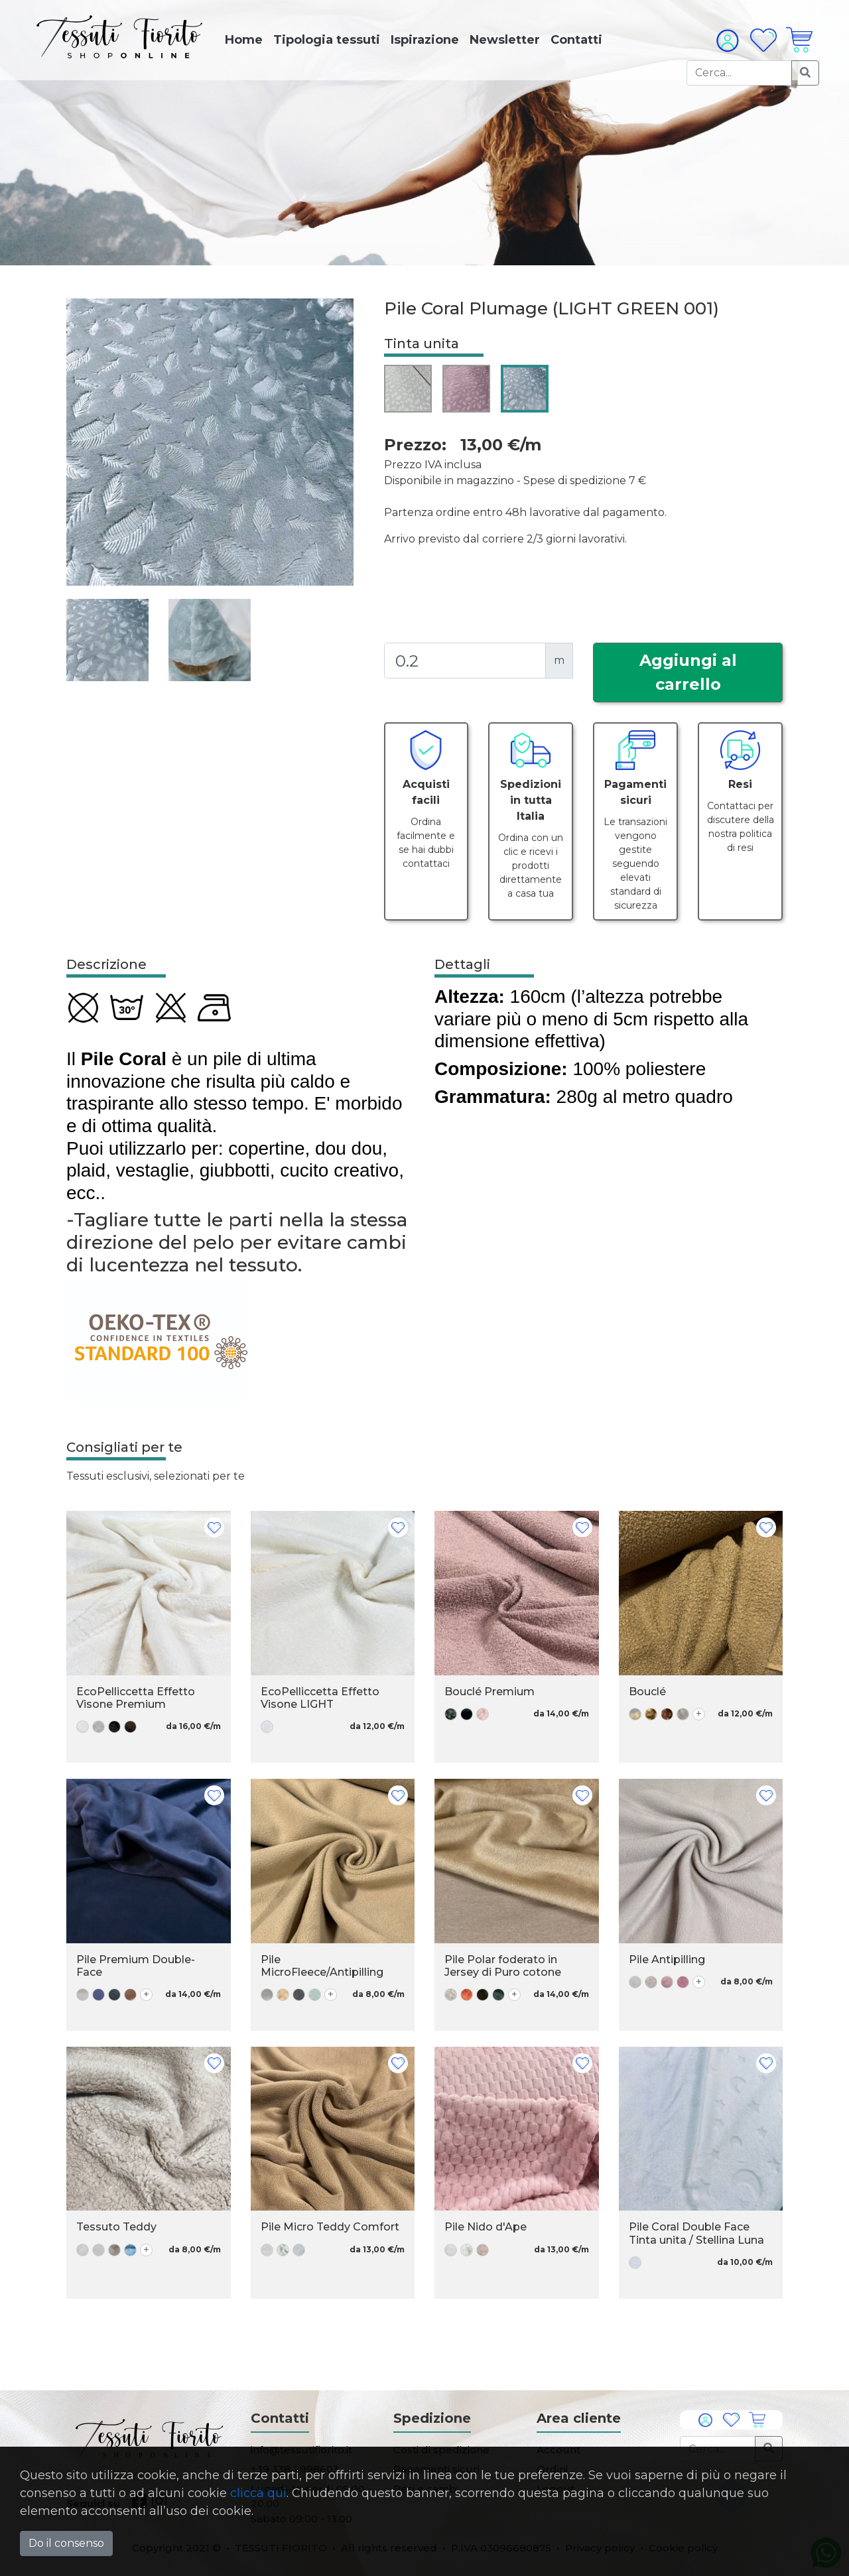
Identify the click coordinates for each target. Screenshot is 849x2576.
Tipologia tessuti (326, 39)
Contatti (576, 39)
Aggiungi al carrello (688, 672)
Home (244, 39)
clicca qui (258, 2493)
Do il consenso (66, 2543)
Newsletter (505, 39)
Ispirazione (425, 39)
